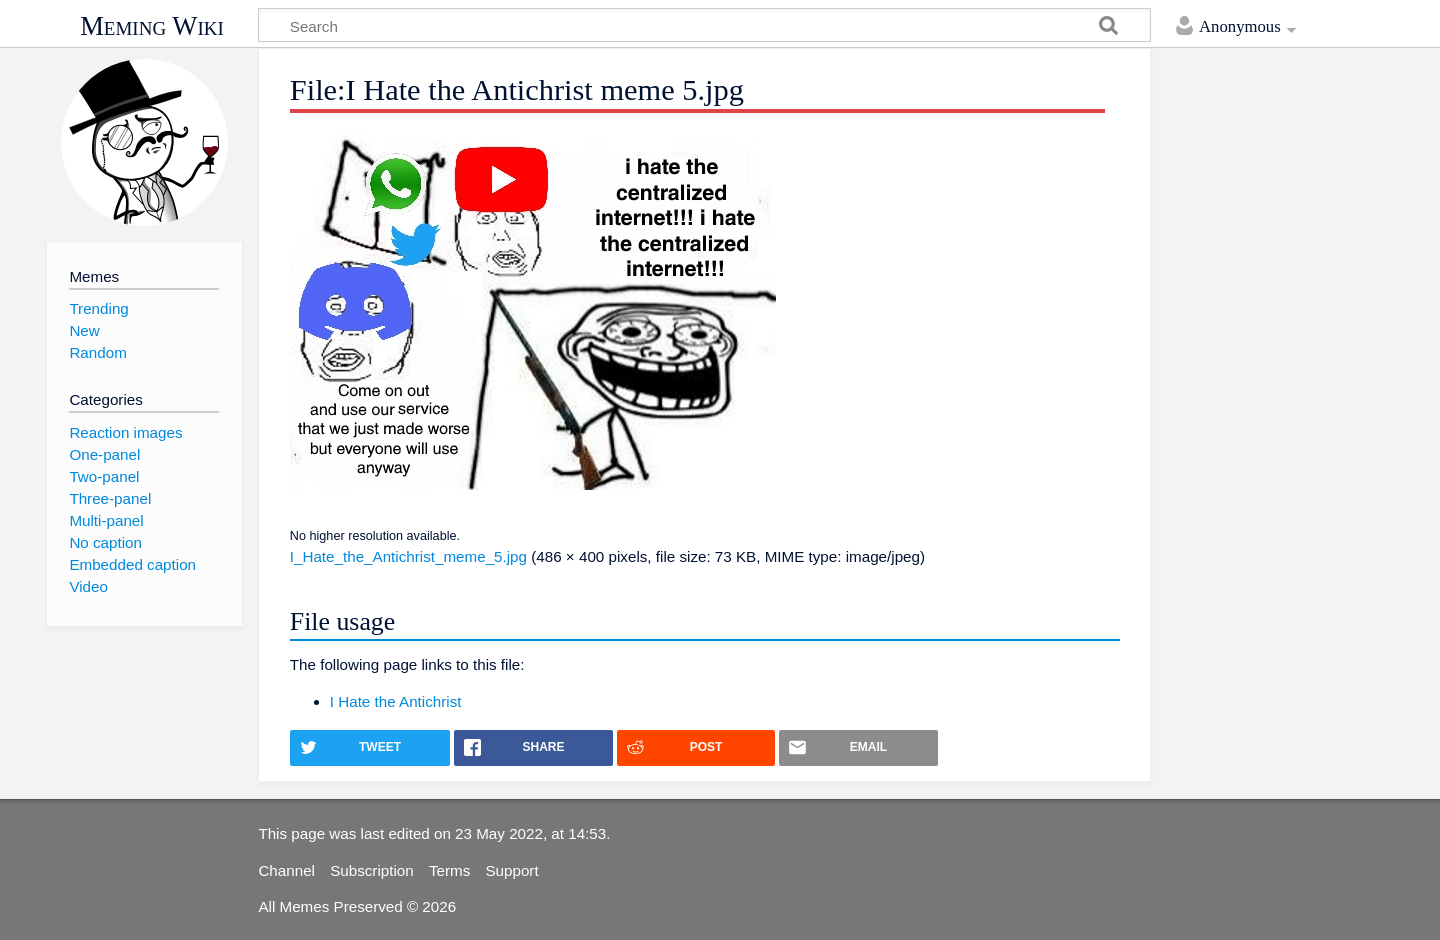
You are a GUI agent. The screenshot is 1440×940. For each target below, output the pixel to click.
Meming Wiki (152, 26)
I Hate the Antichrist (396, 701)
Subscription (372, 870)
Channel (286, 870)
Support (511, 870)
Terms (449, 870)
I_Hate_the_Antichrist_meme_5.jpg (408, 556)
